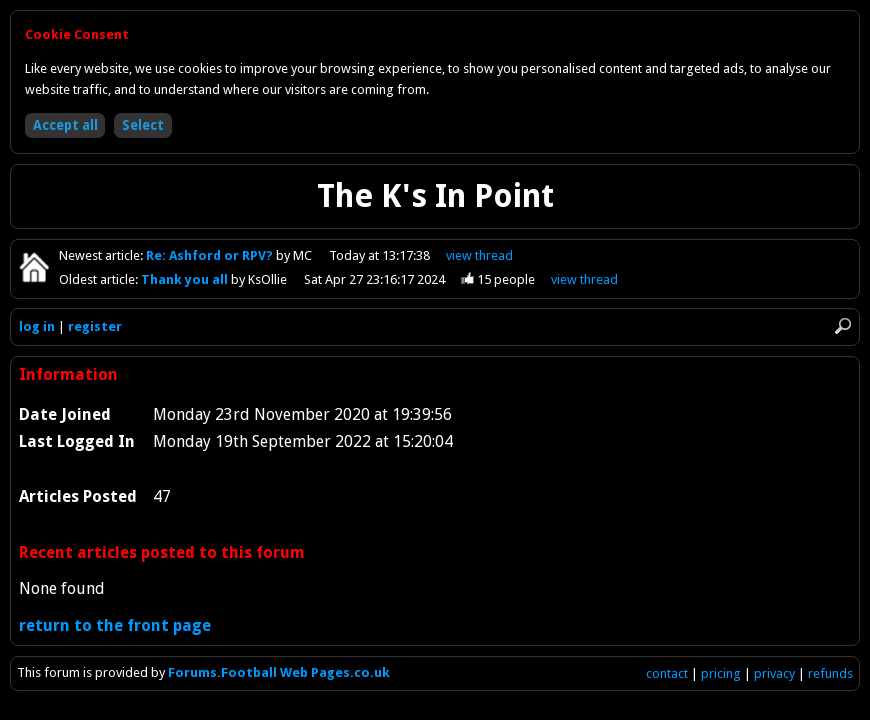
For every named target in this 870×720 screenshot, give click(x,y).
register (95, 326)
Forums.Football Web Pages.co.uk (279, 672)
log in (37, 326)
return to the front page (115, 625)
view (479, 255)
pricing (721, 673)
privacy (774, 673)
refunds (830, 673)
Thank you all (186, 279)
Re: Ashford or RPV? (211, 255)
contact (667, 673)
